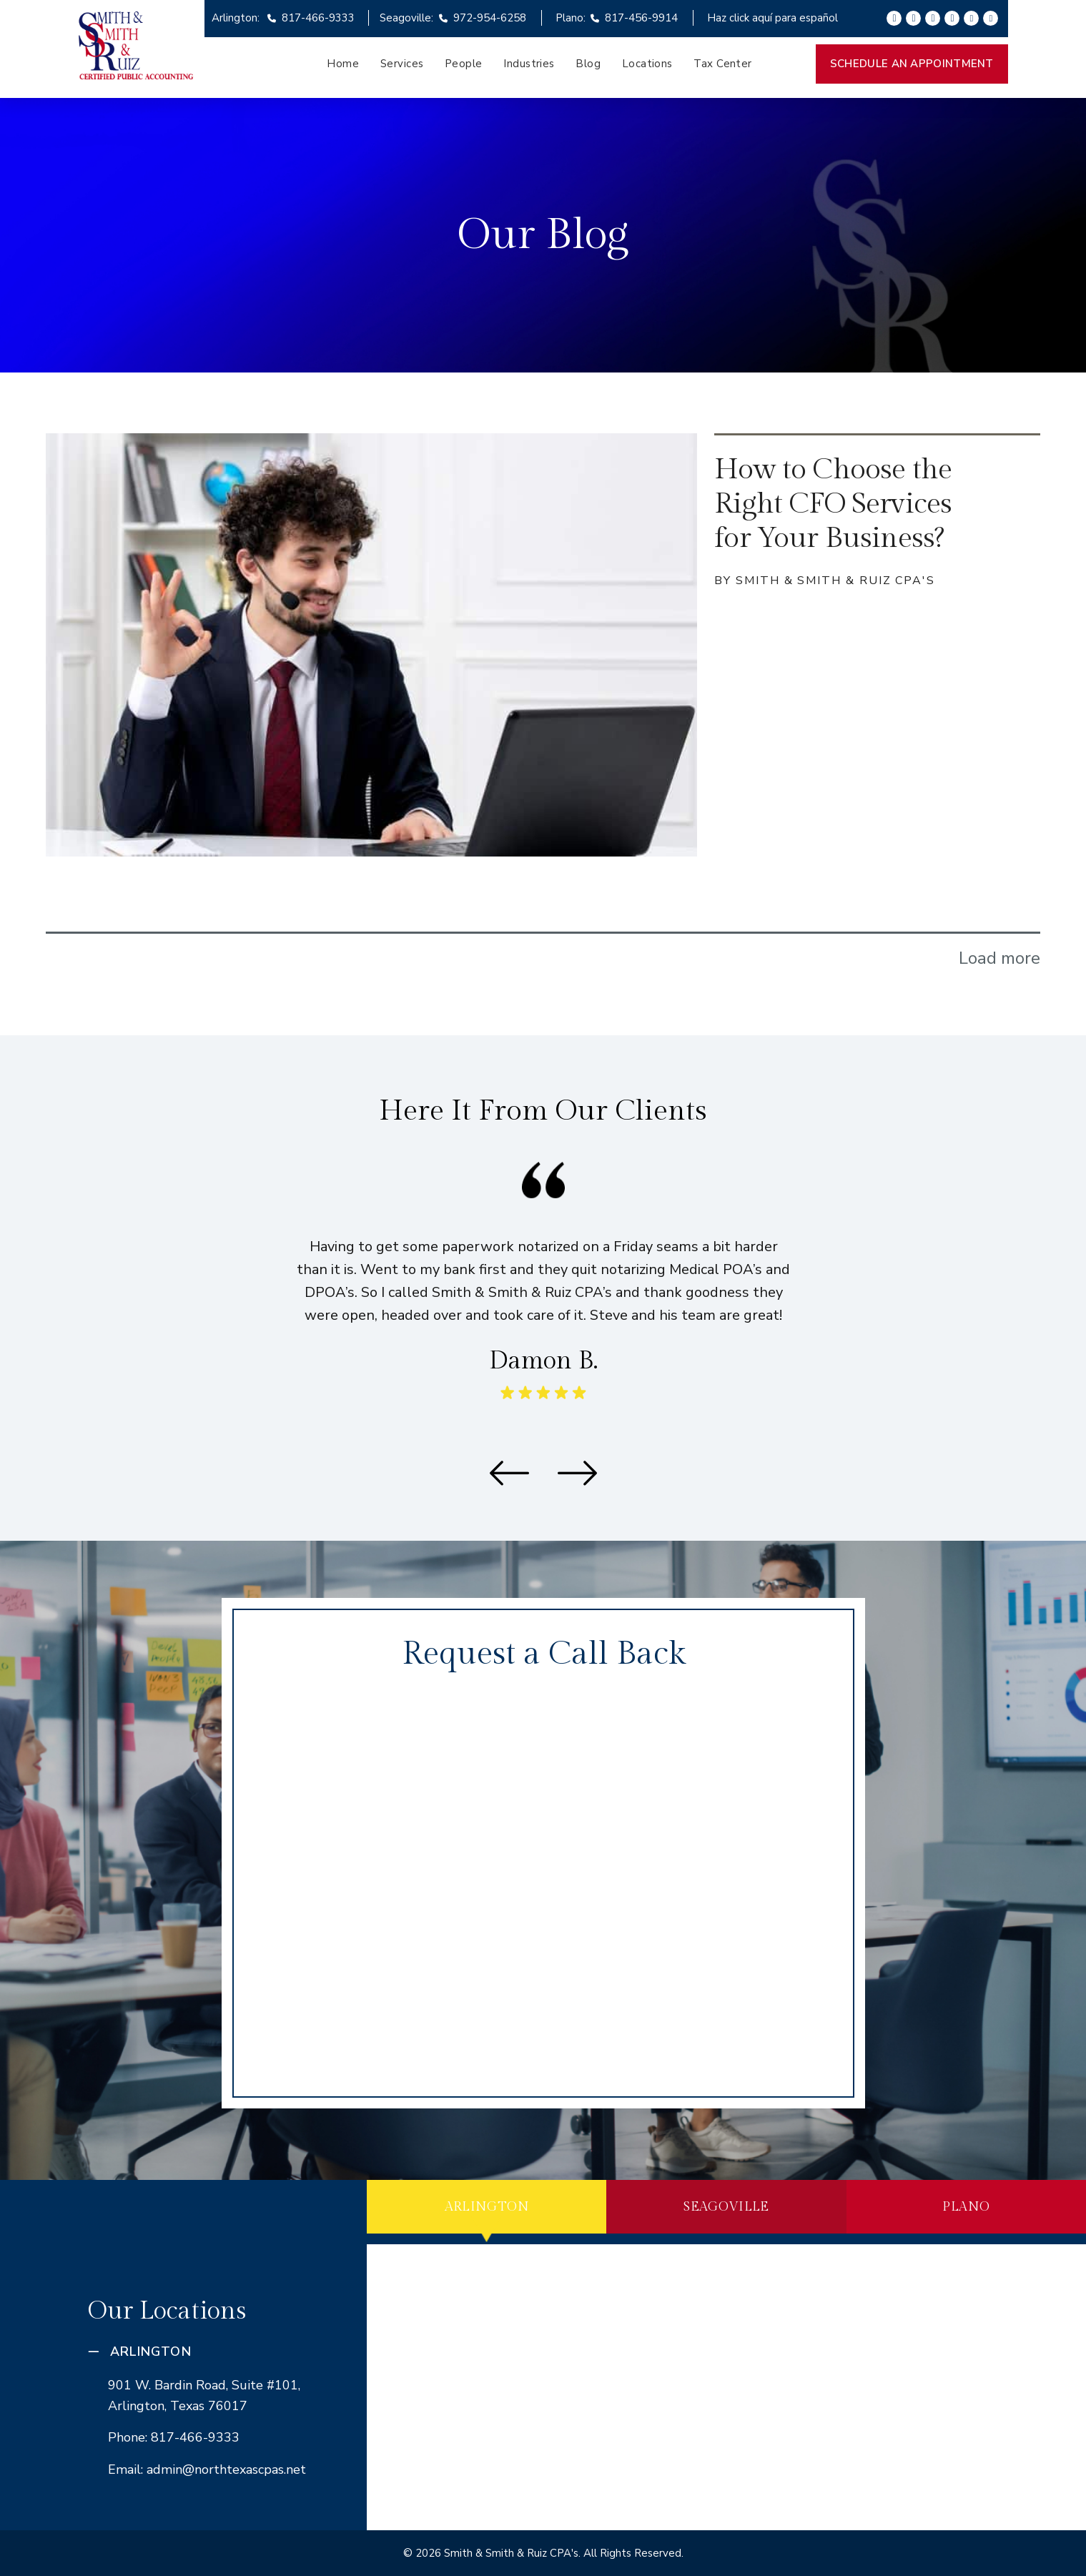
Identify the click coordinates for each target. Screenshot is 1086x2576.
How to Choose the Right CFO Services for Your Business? (833, 504)
